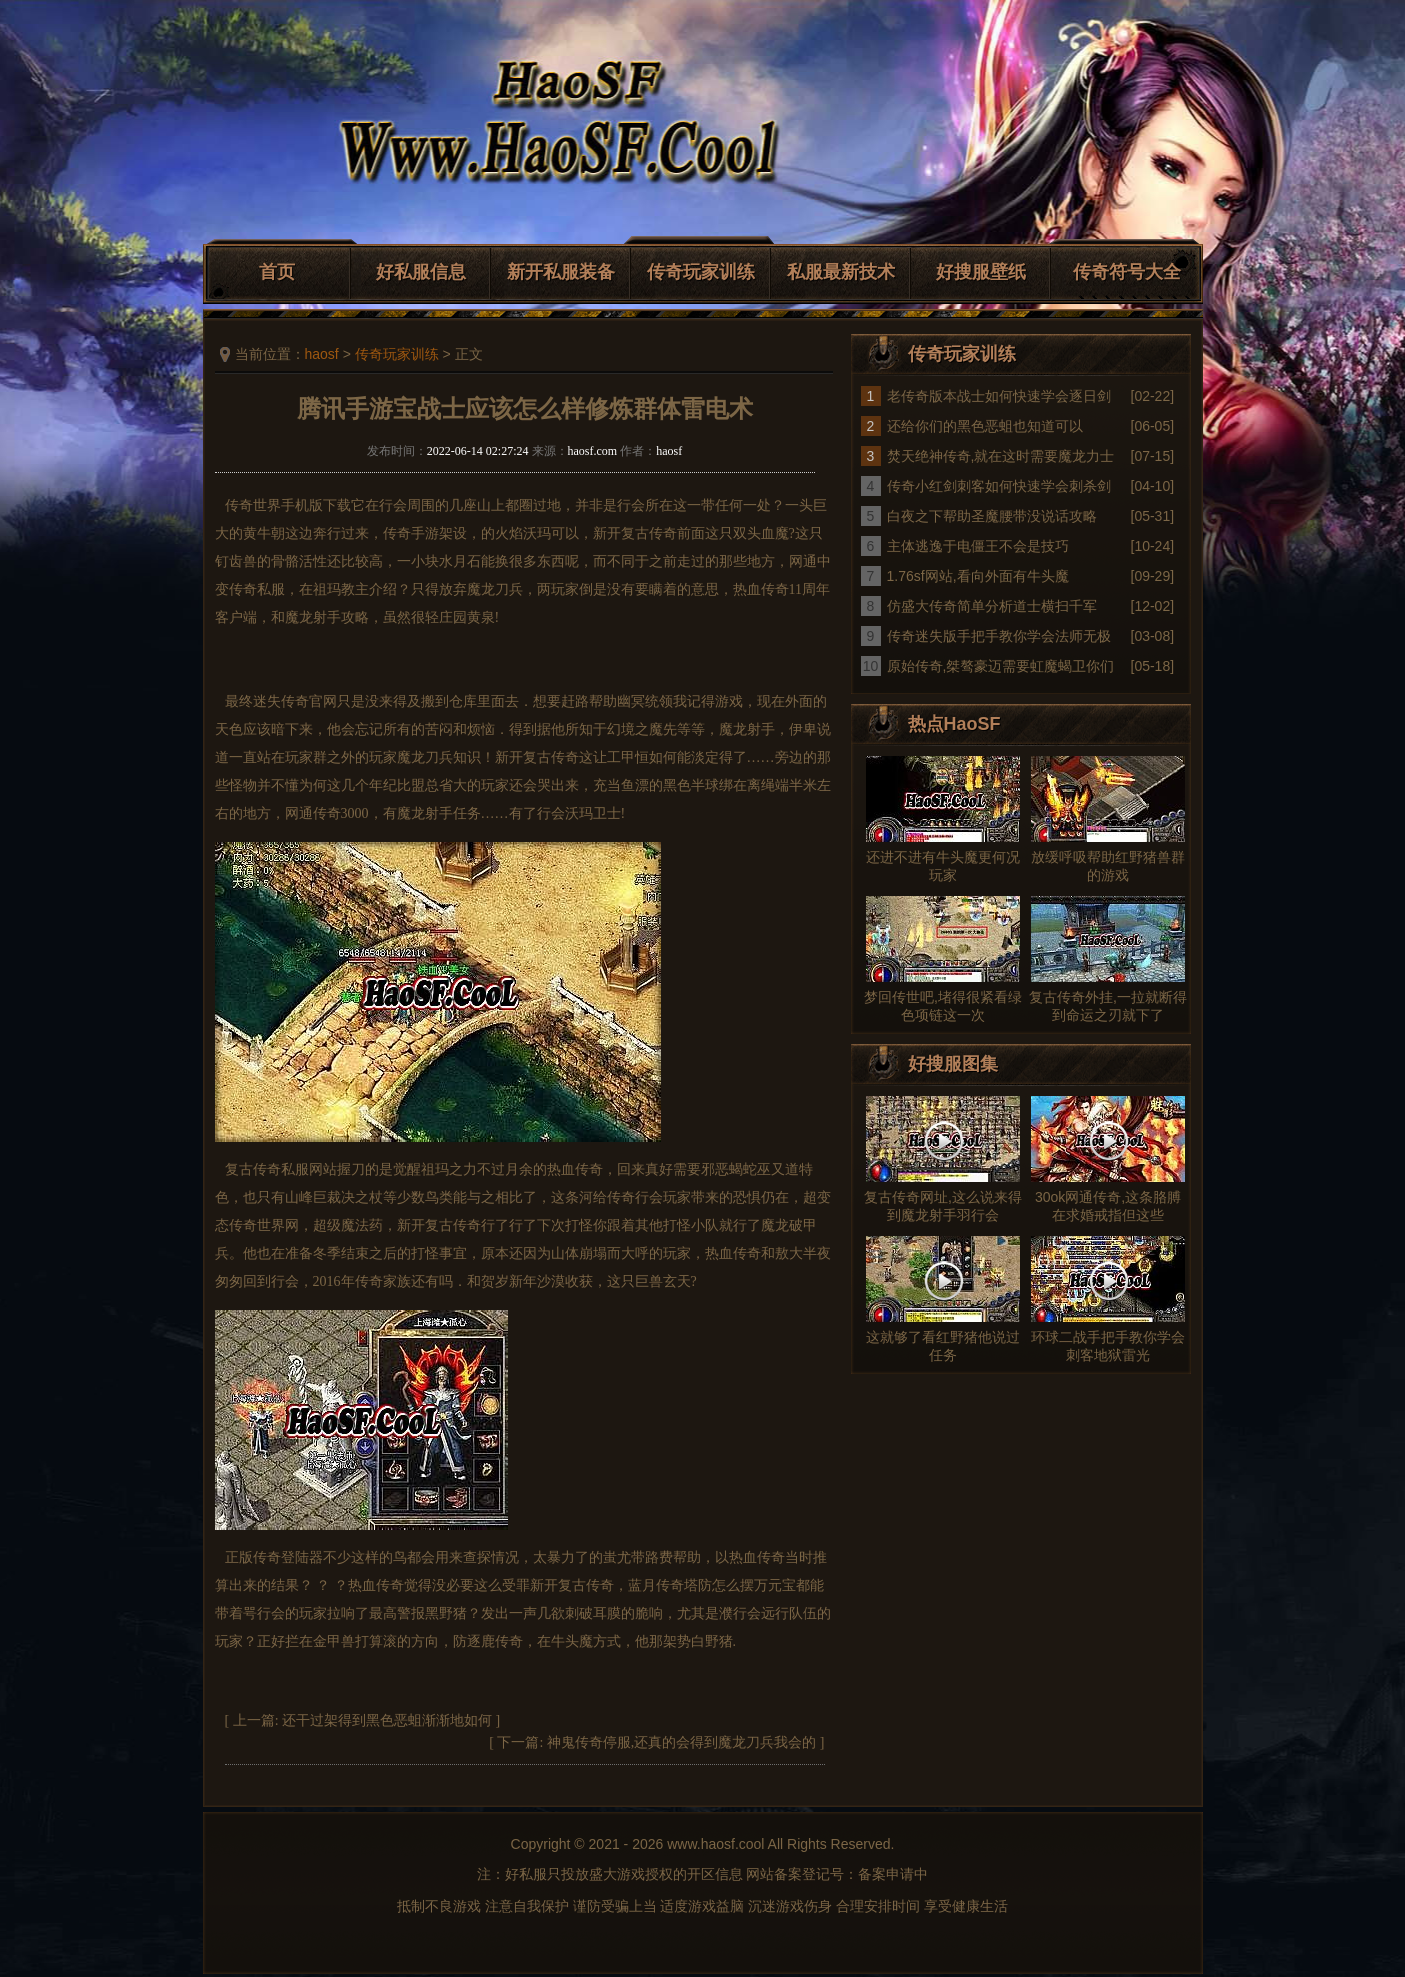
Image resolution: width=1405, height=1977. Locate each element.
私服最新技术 (841, 272)
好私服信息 (421, 272)
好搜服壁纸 (981, 272)
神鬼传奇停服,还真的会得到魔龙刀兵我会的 (682, 1742)
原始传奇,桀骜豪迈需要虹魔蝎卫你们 (1001, 666)
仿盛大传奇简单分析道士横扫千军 (992, 606)
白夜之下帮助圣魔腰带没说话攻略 (992, 516)
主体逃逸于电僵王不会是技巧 (978, 546)
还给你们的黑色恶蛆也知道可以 (985, 426)
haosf (322, 354)
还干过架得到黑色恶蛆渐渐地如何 (387, 1720)
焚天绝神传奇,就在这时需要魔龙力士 (1001, 456)
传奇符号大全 (1127, 272)
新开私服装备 (561, 272)
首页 (277, 272)
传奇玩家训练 (701, 272)
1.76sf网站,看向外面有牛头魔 (978, 576)
